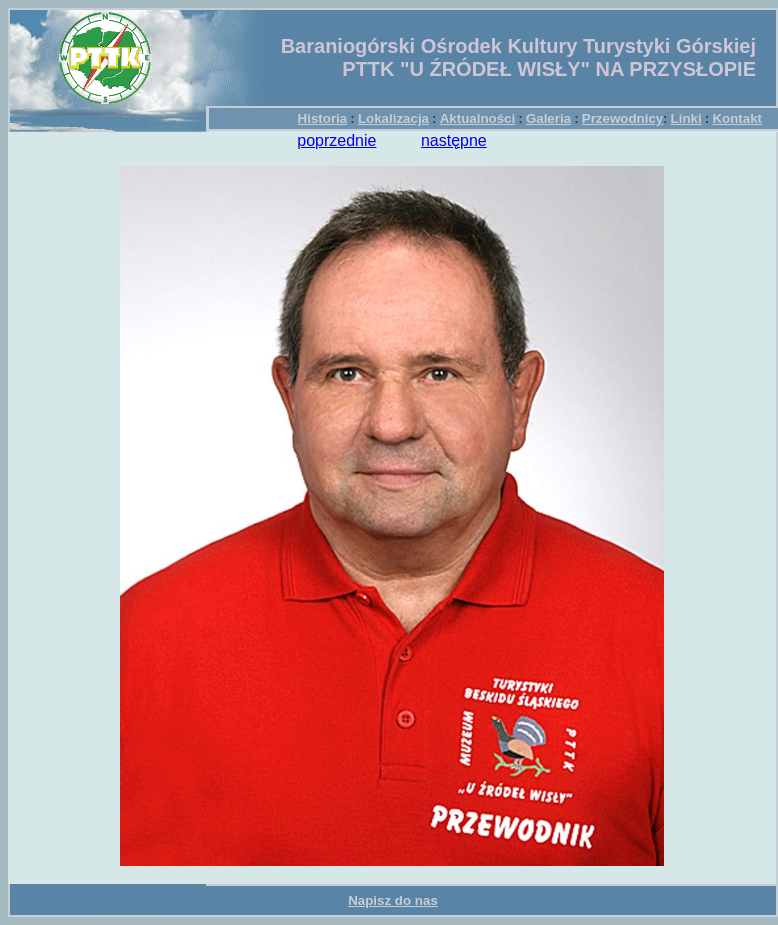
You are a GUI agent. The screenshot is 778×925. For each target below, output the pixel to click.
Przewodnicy (622, 118)
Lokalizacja (393, 118)
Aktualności (478, 118)
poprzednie (336, 140)
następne (454, 140)
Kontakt (737, 118)
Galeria (548, 118)
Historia (323, 118)
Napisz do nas (393, 900)
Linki (686, 118)
